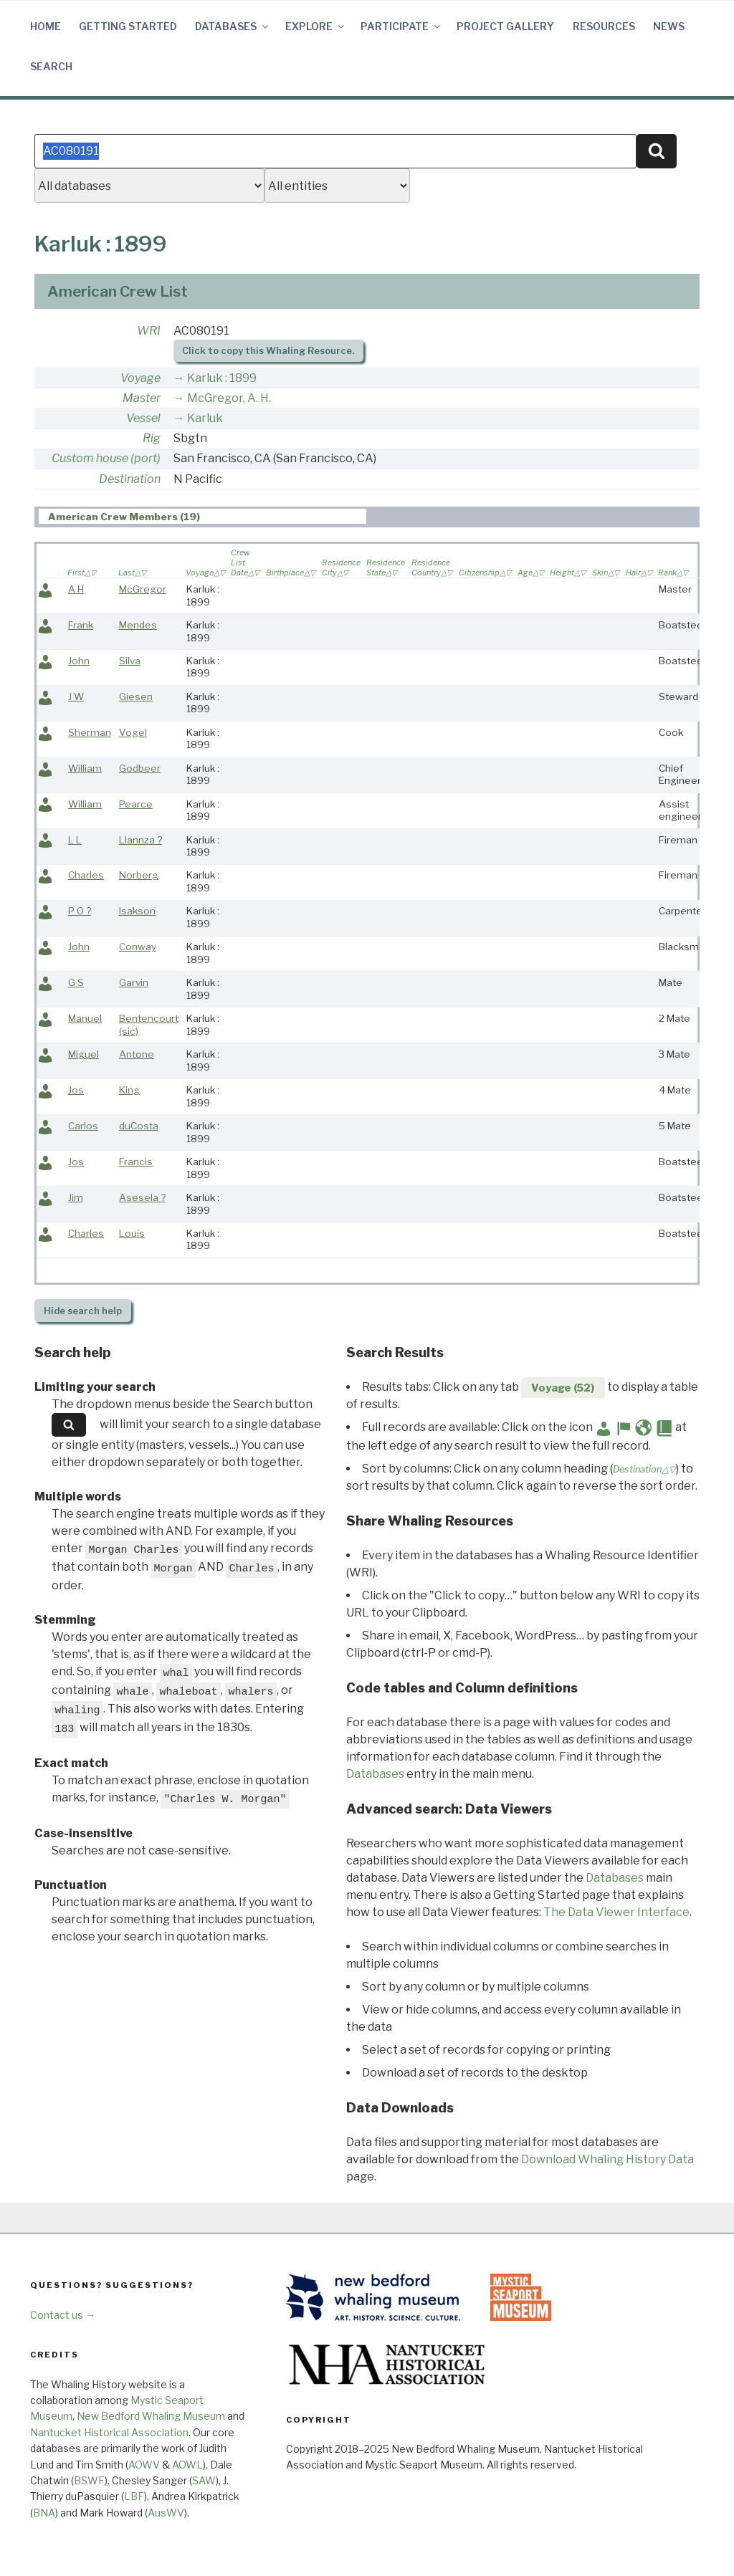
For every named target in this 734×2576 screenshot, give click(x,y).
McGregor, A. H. (229, 398)
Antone (136, 1054)
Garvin (133, 982)
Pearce (136, 804)
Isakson (137, 910)
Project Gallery (505, 26)
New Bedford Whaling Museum (151, 2416)
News (669, 26)
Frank (80, 625)
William (85, 768)
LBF (134, 2496)
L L (75, 840)
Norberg (138, 875)
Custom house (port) (106, 458)
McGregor (142, 589)
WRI (149, 330)
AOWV (144, 2464)
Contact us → (62, 2315)
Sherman (89, 732)
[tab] (202, 516)
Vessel (143, 418)
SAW (204, 2480)
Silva (129, 660)
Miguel (83, 1054)
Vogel (133, 732)
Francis (136, 1161)
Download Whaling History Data (607, 2159)
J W (76, 696)
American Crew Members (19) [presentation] (124, 516)
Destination (130, 479)
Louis (132, 1233)
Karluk (205, 418)
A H (76, 589)
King (129, 1090)
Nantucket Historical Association (109, 2432)
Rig (152, 438)
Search (51, 66)
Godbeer (140, 768)
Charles (86, 875)
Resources (604, 26)
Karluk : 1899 (222, 378)
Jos (76, 1090)
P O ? (79, 910)
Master (142, 398)
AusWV (166, 2512)
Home (45, 26)
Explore (315, 26)
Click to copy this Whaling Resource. (268, 350)
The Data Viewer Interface (616, 1912)
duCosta (138, 1125)
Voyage (140, 378)
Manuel (85, 1018)
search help (83, 1311)
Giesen (136, 696)
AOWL (187, 2464)
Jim (75, 1197)
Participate (401, 26)
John (79, 660)
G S (76, 982)
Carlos (83, 1125)
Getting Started (128, 26)
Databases (232, 26)
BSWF (89, 2480)
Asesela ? (142, 1197)
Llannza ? (140, 840)
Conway (137, 946)
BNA (44, 2512)
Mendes (138, 625)
